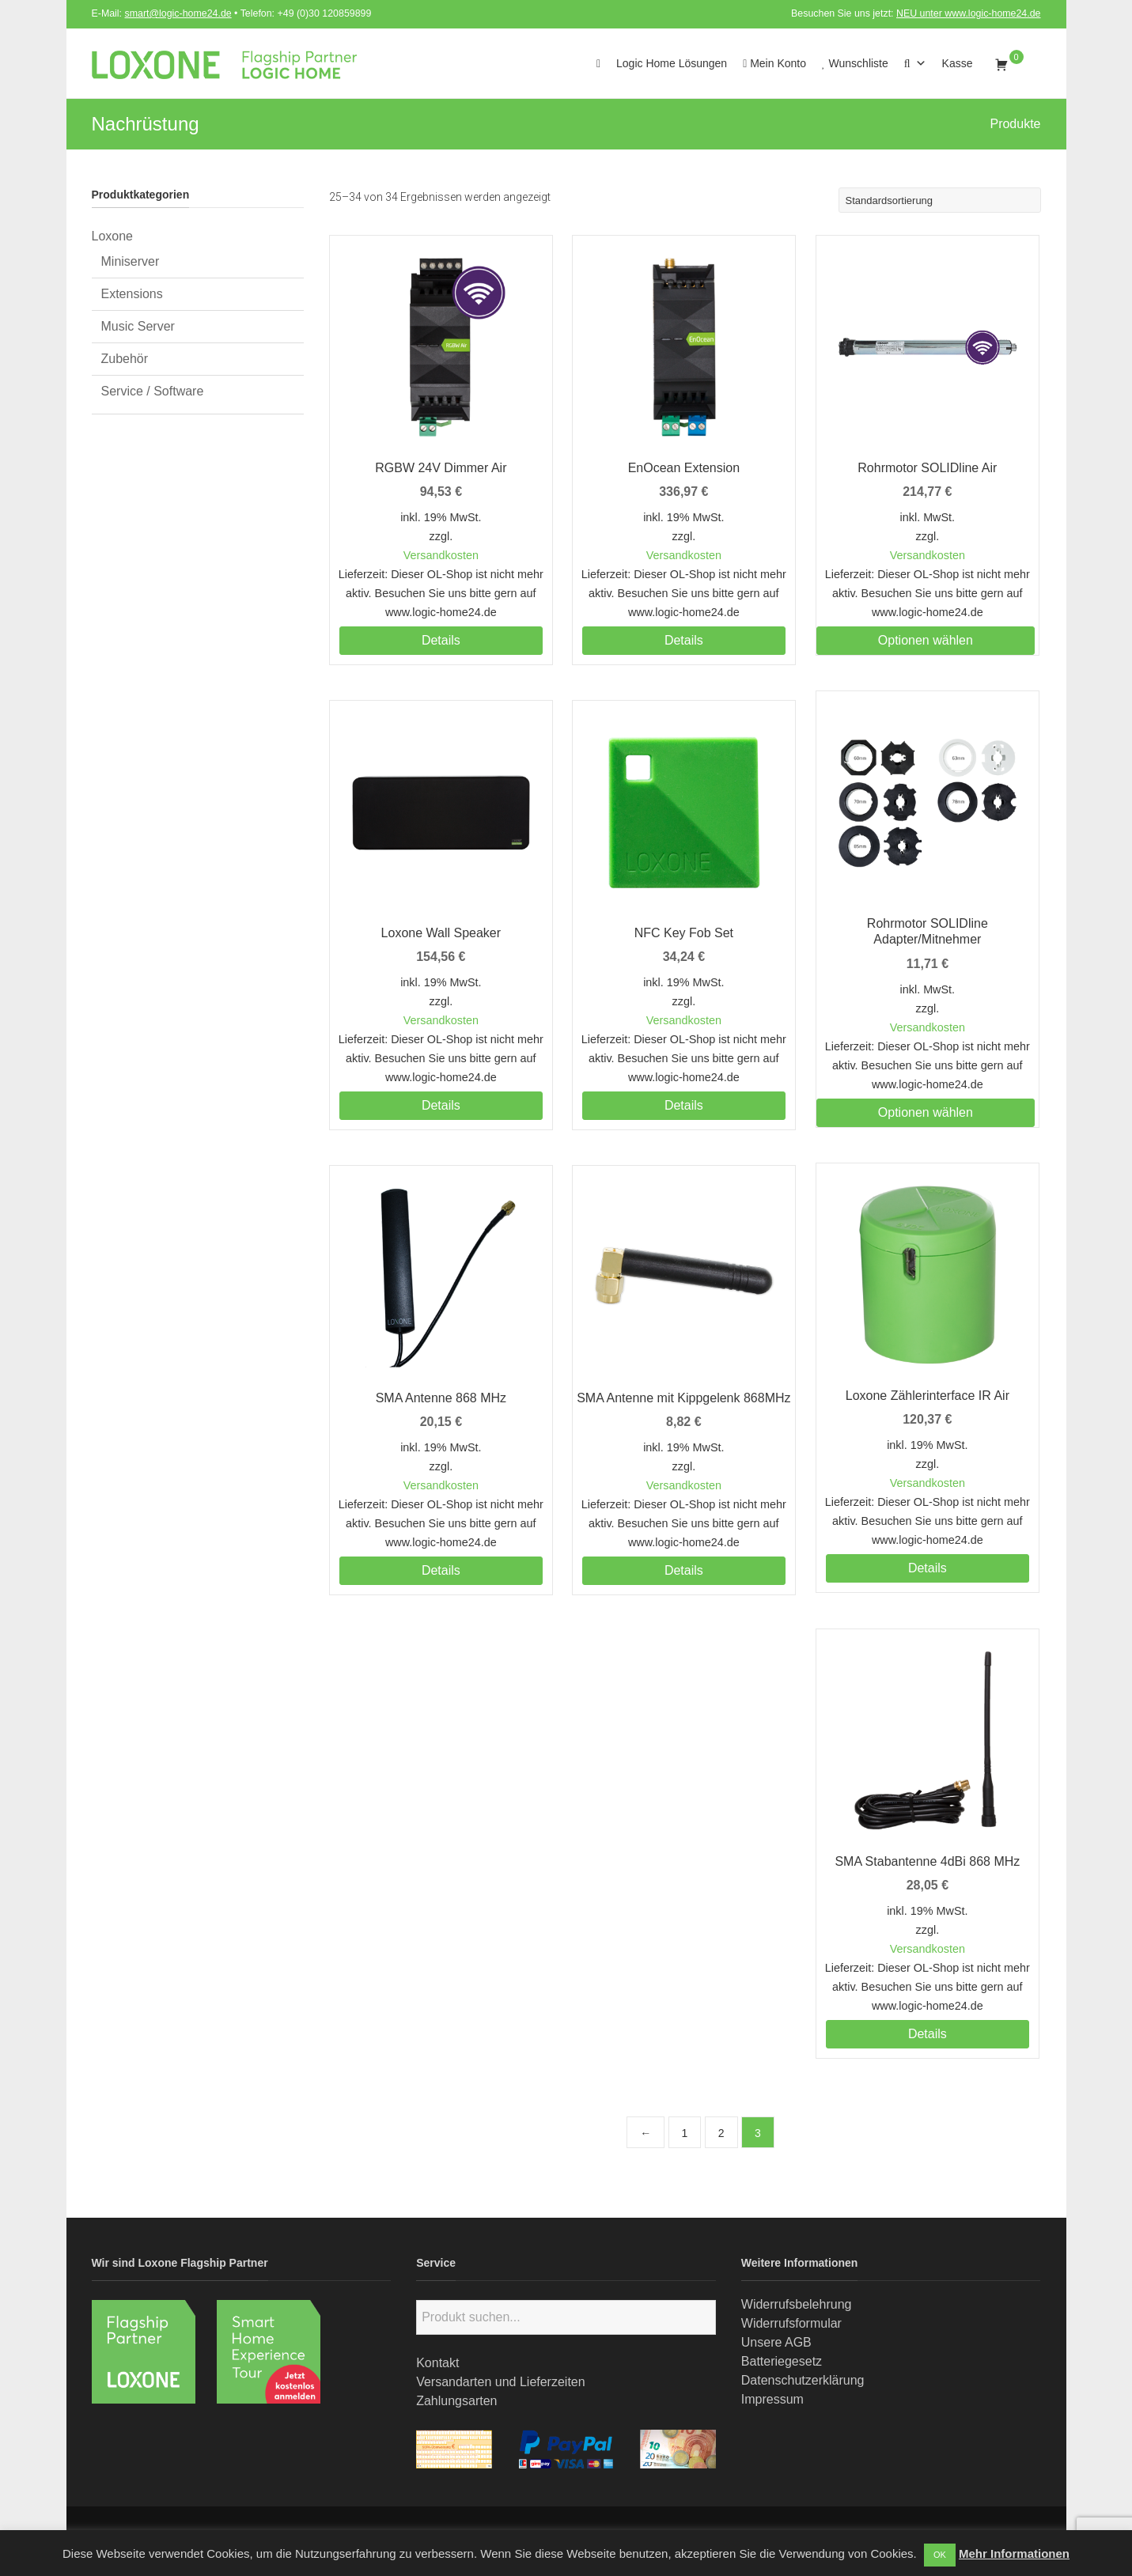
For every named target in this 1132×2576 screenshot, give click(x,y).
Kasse (957, 63)
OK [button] (939, 2554)
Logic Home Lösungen (671, 63)
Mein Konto (774, 63)
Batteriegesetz (781, 2361)
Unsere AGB (776, 2342)
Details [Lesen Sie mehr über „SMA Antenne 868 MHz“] (441, 1570)
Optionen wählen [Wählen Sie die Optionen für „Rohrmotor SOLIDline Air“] (925, 640)
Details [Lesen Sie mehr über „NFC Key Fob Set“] (683, 1105)
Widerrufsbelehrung (796, 2304)
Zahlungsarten (456, 2401)
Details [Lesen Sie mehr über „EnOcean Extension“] (683, 640)
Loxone (113, 236)
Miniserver (130, 261)
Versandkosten (441, 555)
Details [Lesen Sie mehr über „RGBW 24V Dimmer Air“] (441, 640)
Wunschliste (855, 63)
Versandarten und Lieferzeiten (500, 2382)
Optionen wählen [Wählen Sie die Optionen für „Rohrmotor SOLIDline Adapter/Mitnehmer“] (925, 1112)
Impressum (772, 2399)
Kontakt (437, 2363)
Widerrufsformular (791, 2323)
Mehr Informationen (1014, 2553)
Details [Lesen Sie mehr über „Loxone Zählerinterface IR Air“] (927, 1568)
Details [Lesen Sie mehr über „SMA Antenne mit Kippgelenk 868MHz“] (683, 1570)
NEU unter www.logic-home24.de (968, 13)
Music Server (138, 326)
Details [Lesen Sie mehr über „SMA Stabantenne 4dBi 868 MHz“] (927, 2034)
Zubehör (125, 358)
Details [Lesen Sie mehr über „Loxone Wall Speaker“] (441, 1105)
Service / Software (152, 391)
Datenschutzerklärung (803, 2380)
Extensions (132, 294)
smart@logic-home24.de (178, 13)
